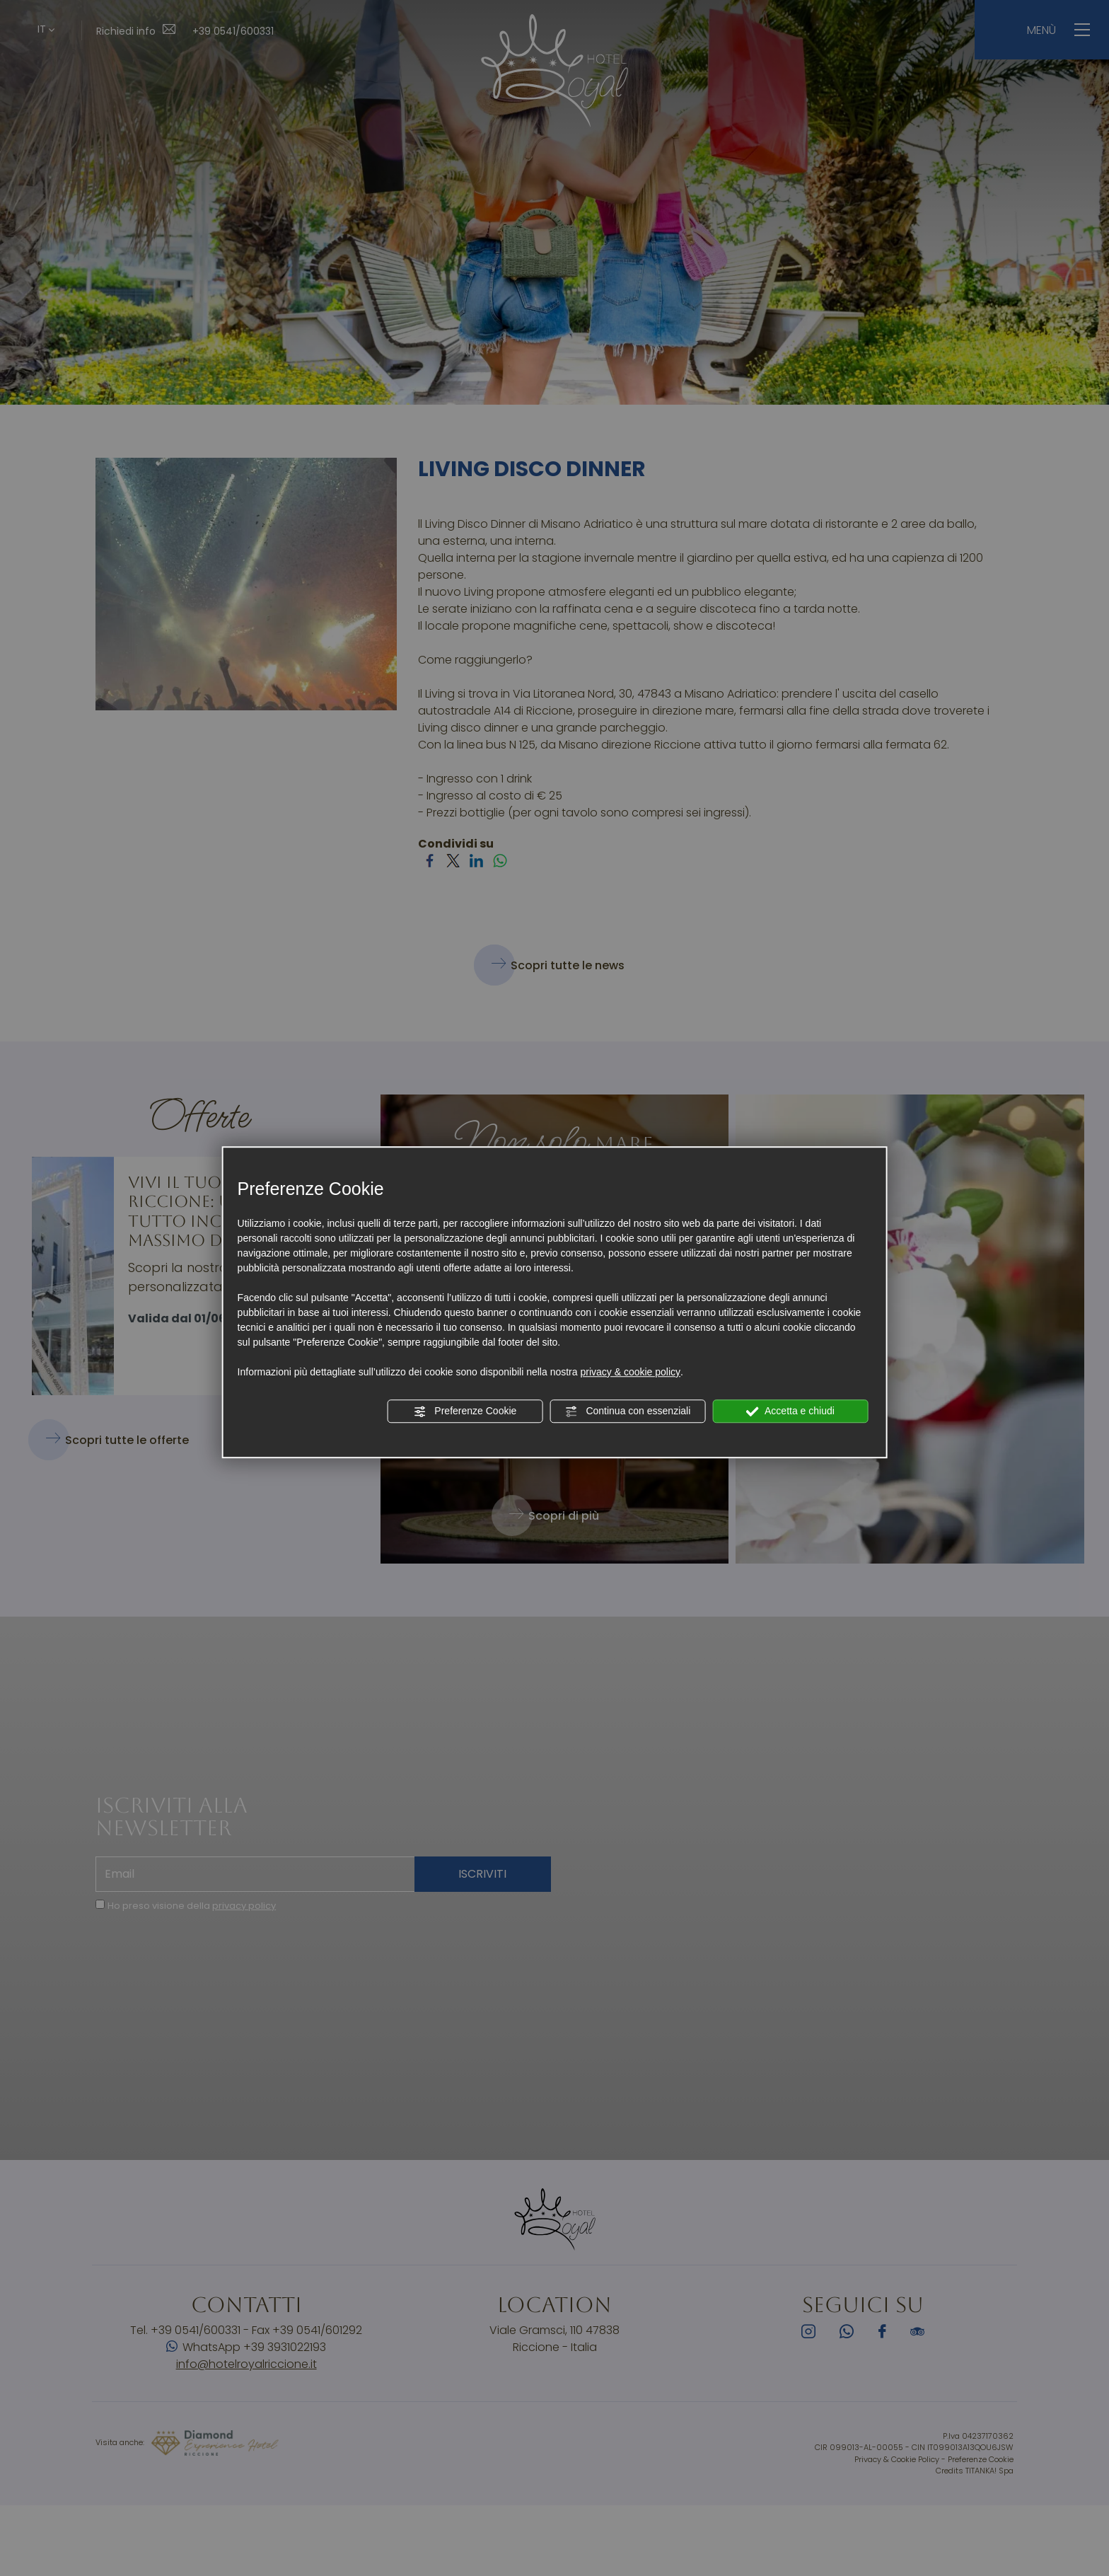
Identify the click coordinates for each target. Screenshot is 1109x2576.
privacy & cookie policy (630, 1371)
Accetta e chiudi (790, 1411)
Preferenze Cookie (464, 1411)
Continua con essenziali (628, 1411)
